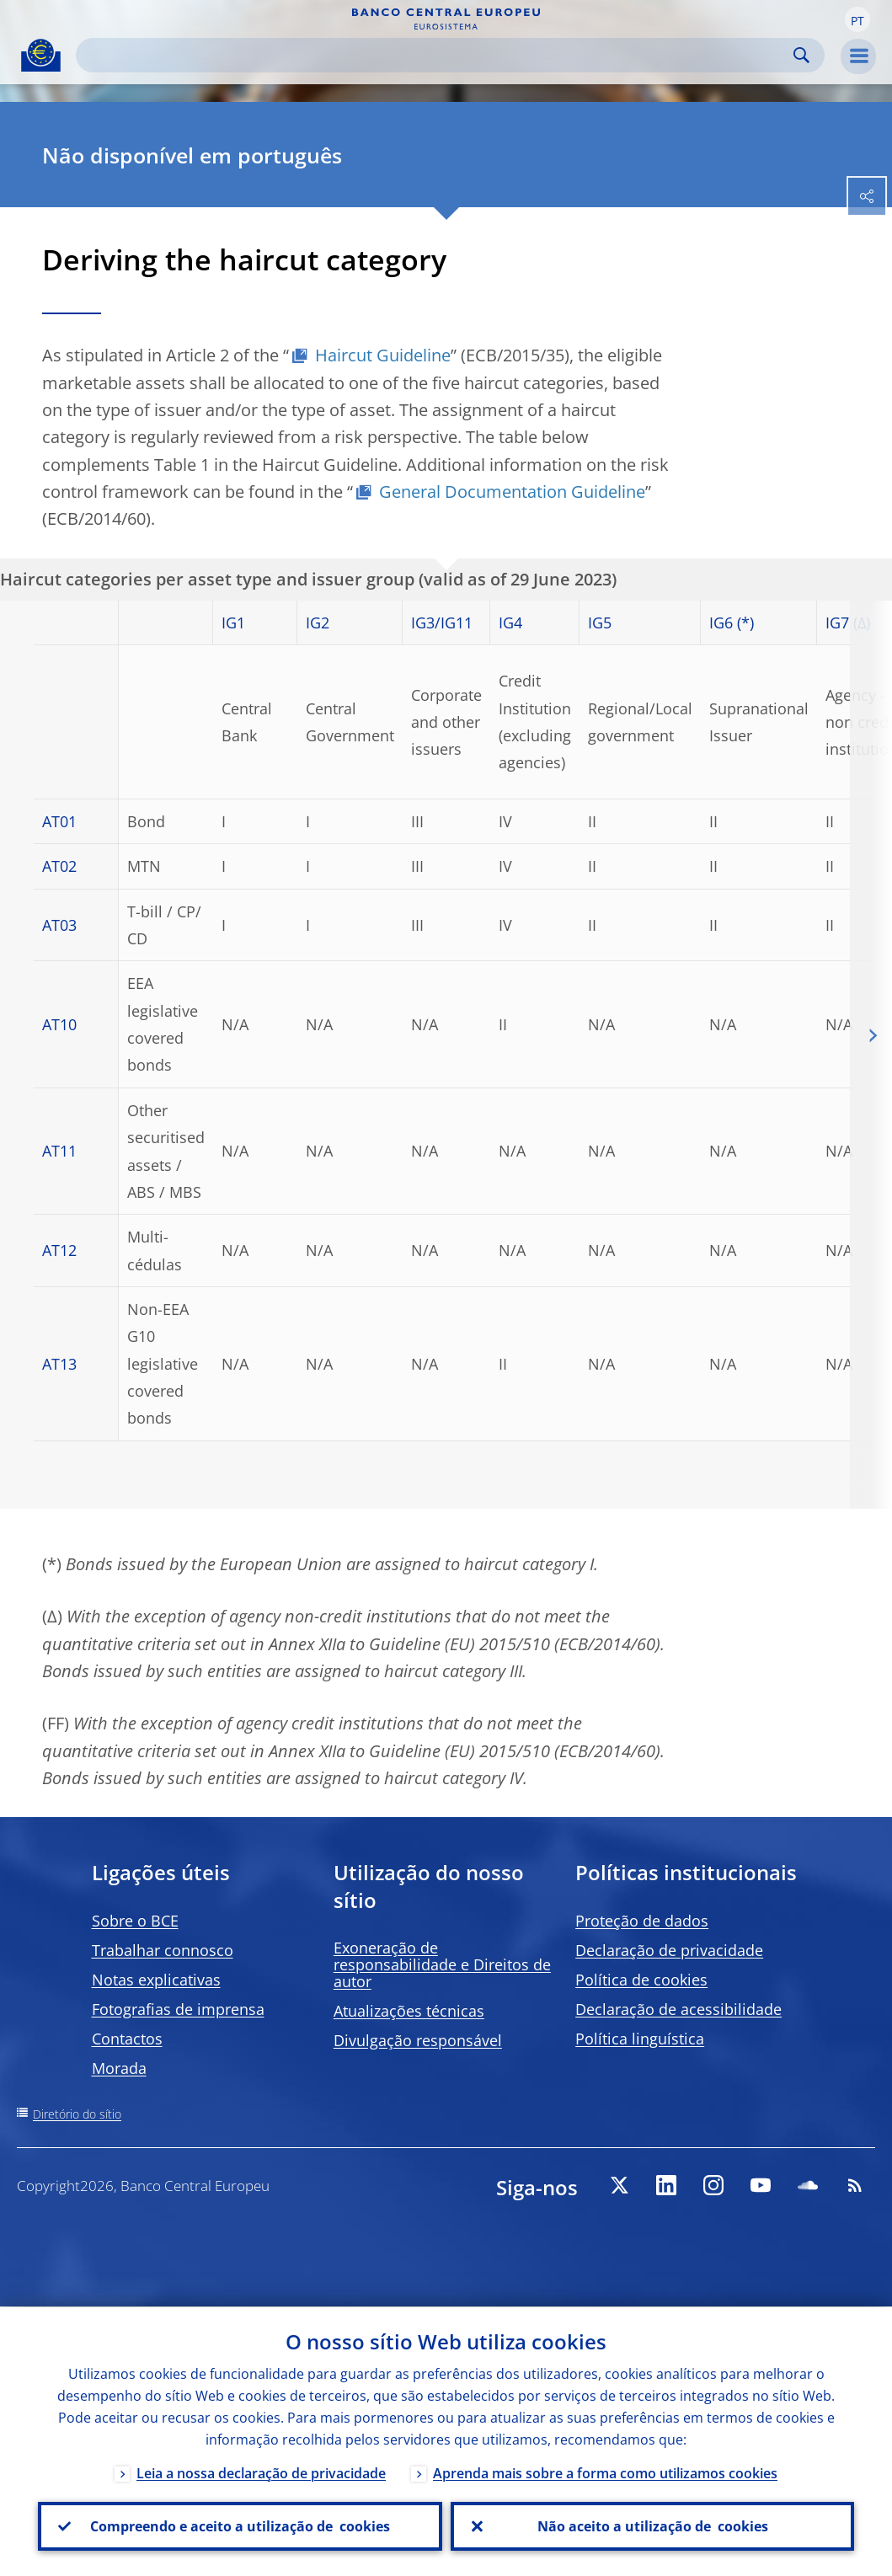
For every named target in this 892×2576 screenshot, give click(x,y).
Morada (119, 2068)
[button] (857, 19)
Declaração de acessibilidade (678, 2009)
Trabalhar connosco (162, 1950)
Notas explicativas (156, 1979)
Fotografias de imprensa (178, 2009)
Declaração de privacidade (669, 1950)
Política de (641, 1979)
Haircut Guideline (383, 355)
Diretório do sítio (77, 2114)
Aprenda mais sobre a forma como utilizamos (605, 2472)
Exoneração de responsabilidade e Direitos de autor (442, 1964)
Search (801, 55)
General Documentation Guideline (512, 491)
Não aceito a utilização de (652, 2526)
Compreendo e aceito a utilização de (240, 2526)
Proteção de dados (641, 1921)
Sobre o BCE (135, 1921)
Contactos (127, 2038)
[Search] (437, 55)
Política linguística (639, 2038)
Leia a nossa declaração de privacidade (261, 2472)
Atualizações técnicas (409, 2011)
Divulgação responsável (418, 2040)
